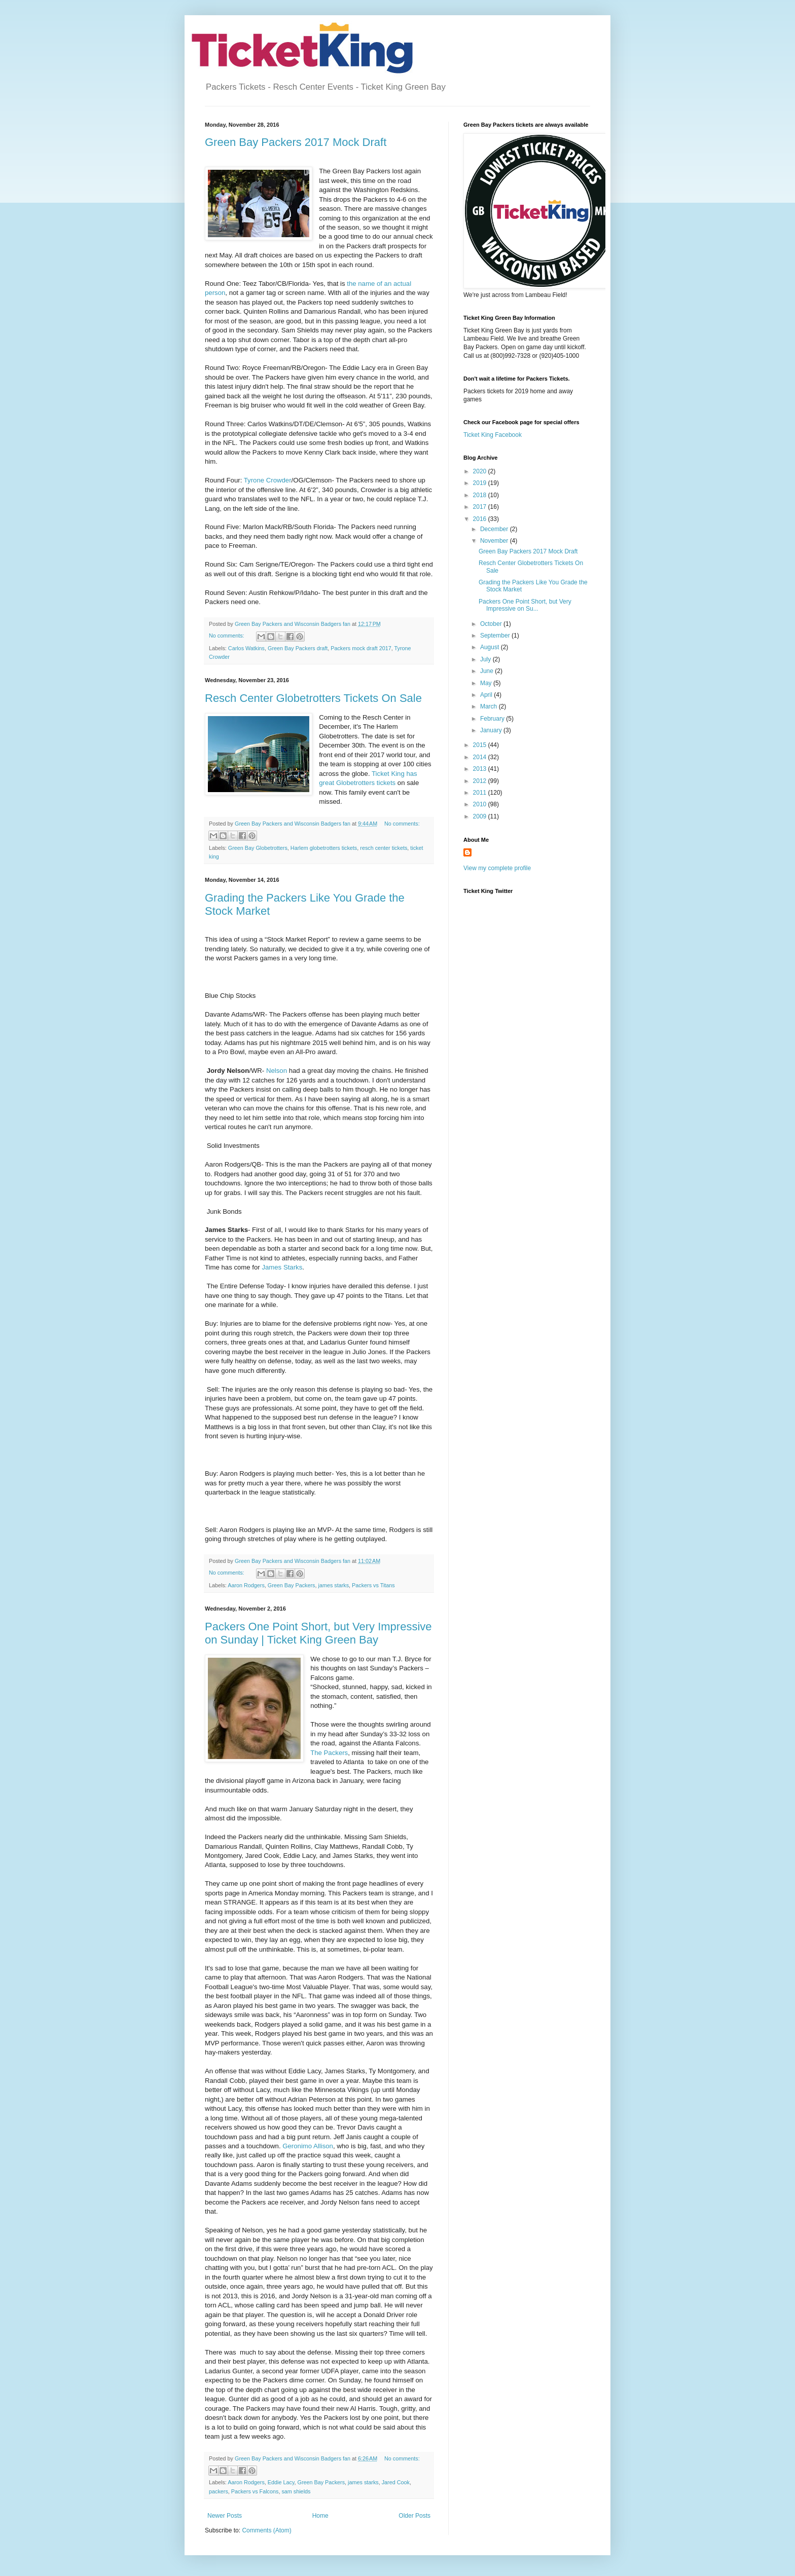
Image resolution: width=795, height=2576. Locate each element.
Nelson (276, 1070)
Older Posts (414, 2515)
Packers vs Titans (373, 1585)
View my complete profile (497, 868)
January (491, 730)
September (496, 635)
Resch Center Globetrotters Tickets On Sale (313, 698)
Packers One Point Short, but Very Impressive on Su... (525, 605)
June (487, 671)
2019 (480, 483)
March (489, 706)
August (490, 647)
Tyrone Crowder (268, 480)
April (487, 694)
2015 (480, 745)
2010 (480, 804)
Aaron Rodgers (246, 1585)
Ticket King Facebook (492, 434)
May (486, 683)
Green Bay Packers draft (298, 648)
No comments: (227, 635)
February (493, 718)
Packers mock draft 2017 (361, 648)
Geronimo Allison (307, 2146)
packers (218, 2491)
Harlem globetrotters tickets (324, 848)
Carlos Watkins (246, 648)
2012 (480, 781)
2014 (480, 757)
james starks (333, 1585)
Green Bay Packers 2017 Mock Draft (295, 142)
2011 (480, 792)
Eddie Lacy (281, 2482)
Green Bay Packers (291, 1585)
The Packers (329, 1753)
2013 (480, 768)
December (495, 529)
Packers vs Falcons (255, 2491)
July (486, 659)
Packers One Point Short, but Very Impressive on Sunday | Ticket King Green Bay (318, 1633)
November (495, 540)
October (491, 623)
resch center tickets (383, 848)
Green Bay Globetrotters (257, 848)
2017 (480, 506)
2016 (480, 518)
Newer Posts (224, 2515)
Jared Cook (396, 2482)
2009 (480, 816)
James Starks (282, 1267)
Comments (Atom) (266, 2530)
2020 (480, 471)
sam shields (295, 2491)
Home (320, 2515)
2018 (480, 495)
